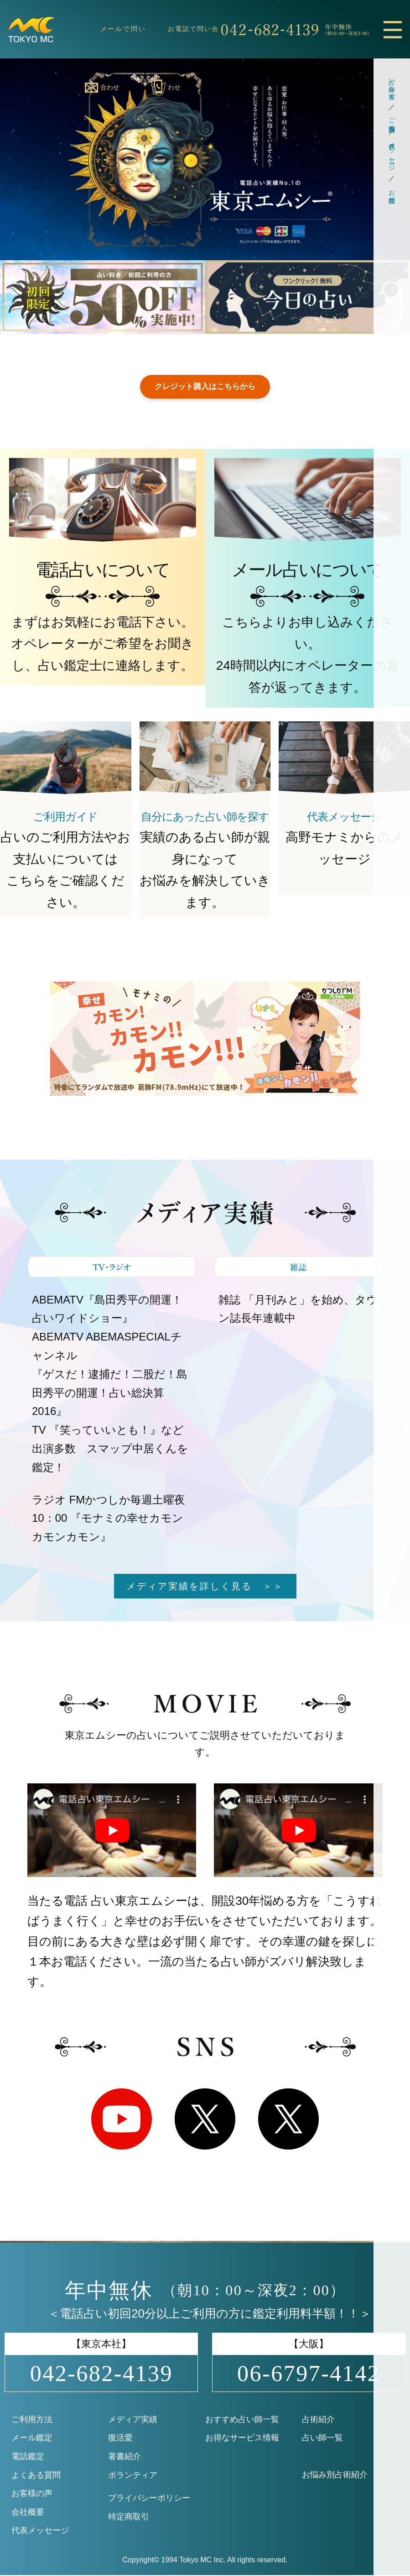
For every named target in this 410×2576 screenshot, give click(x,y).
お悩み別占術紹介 (335, 2475)
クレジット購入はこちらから (205, 386)
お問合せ (392, 192)
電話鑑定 (27, 2457)
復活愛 (120, 2438)
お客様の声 (31, 2494)
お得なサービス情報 (242, 2438)
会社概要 (27, 2513)
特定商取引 (128, 2517)
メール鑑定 (31, 2438)
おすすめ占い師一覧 (242, 2420)
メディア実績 (132, 2420)
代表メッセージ (392, 153)
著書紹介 (124, 2457)
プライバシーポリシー (149, 2498)
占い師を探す (392, 85)
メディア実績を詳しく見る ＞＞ (205, 1587)
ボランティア (132, 2476)
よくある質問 (36, 2476)
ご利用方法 (392, 117)
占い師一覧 (322, 2438)
